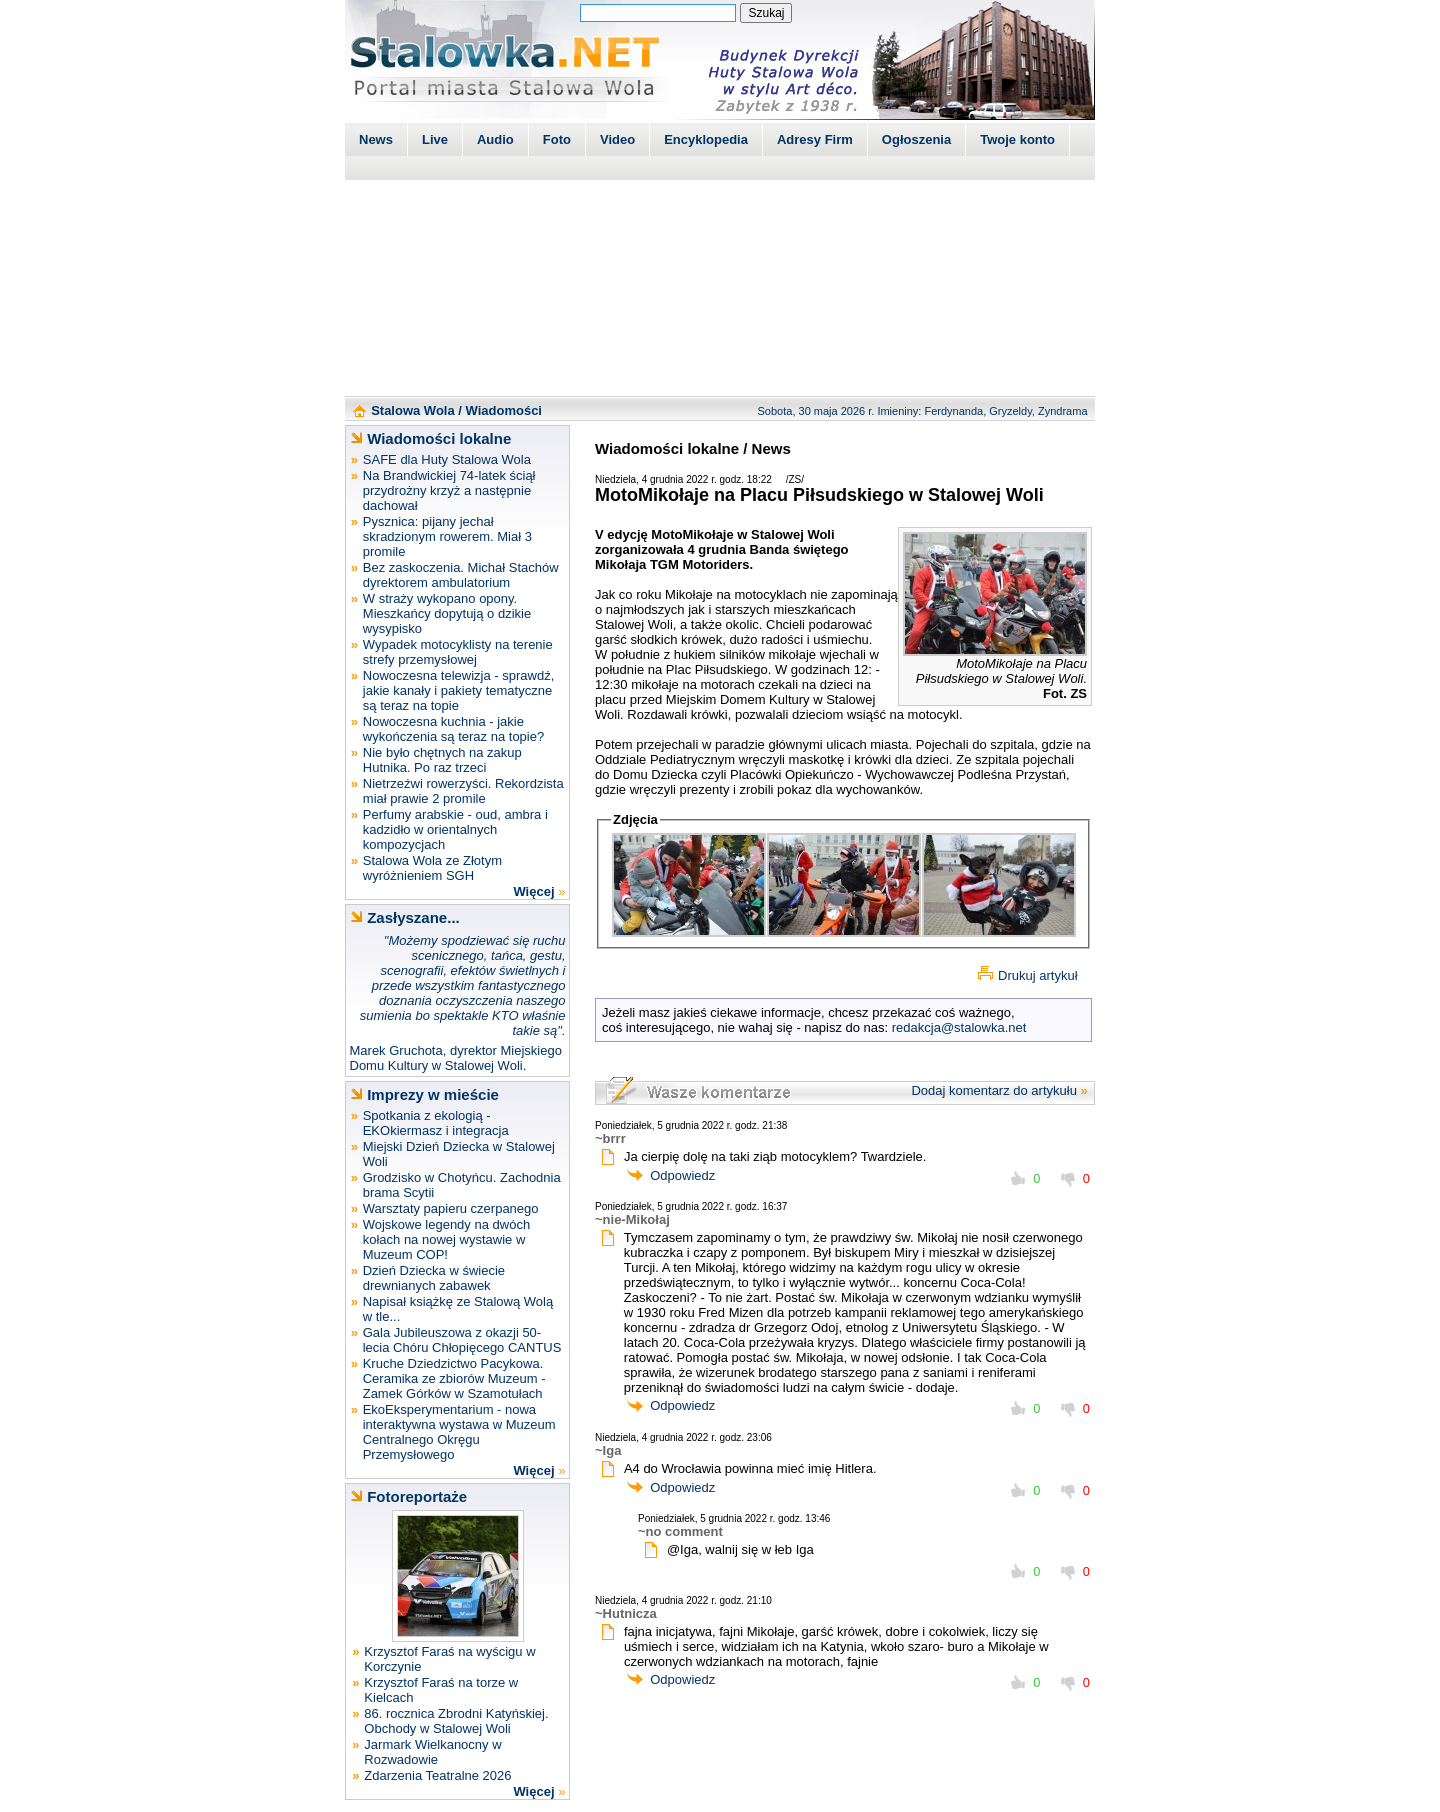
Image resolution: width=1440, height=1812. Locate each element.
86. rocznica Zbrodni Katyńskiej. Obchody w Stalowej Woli (456, 1721)
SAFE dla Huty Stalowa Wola (447, 459)
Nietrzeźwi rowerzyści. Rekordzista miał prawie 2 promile (463, 791)
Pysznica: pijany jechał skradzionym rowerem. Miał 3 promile (447, 536)
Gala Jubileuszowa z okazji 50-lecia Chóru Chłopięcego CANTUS (462, 1340)
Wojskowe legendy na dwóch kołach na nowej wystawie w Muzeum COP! (446, 1239)
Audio (495, 139)
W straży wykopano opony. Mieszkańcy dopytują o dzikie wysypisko (447, 613)
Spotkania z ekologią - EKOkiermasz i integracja (436, 1123)
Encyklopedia (706, 139)
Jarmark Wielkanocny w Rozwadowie (432, 1752)
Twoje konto (1017, 139)
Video (617, 139)
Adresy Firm (815, 139)
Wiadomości (504, 410)
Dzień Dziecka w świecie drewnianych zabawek (434, 1278)
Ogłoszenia (916, 139)
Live (435, 139)
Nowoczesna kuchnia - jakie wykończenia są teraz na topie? (453, 729)
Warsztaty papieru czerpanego (451, 1208)
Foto (557, 139)
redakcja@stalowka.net (959, 1027)
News (376, 139)
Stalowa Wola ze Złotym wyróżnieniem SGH (432, 868)
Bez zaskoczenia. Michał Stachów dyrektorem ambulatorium (461, 575)
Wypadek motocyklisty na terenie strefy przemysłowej (458, 652)
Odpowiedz (682, 1175)
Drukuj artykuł (1037, 975)
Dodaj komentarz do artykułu (993, 1090)
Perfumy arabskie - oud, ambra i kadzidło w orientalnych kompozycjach (455, 829)
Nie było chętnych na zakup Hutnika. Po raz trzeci (442, 760)
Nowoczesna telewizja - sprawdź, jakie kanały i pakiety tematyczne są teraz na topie (458, 690)
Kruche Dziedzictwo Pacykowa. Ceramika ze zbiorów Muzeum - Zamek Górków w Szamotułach (454, 1378)
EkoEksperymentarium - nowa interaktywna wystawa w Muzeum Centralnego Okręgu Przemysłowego (459, 1432)
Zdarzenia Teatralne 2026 (437, 1775)
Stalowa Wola (413, 410)
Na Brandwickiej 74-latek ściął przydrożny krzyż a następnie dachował (449, 490)
